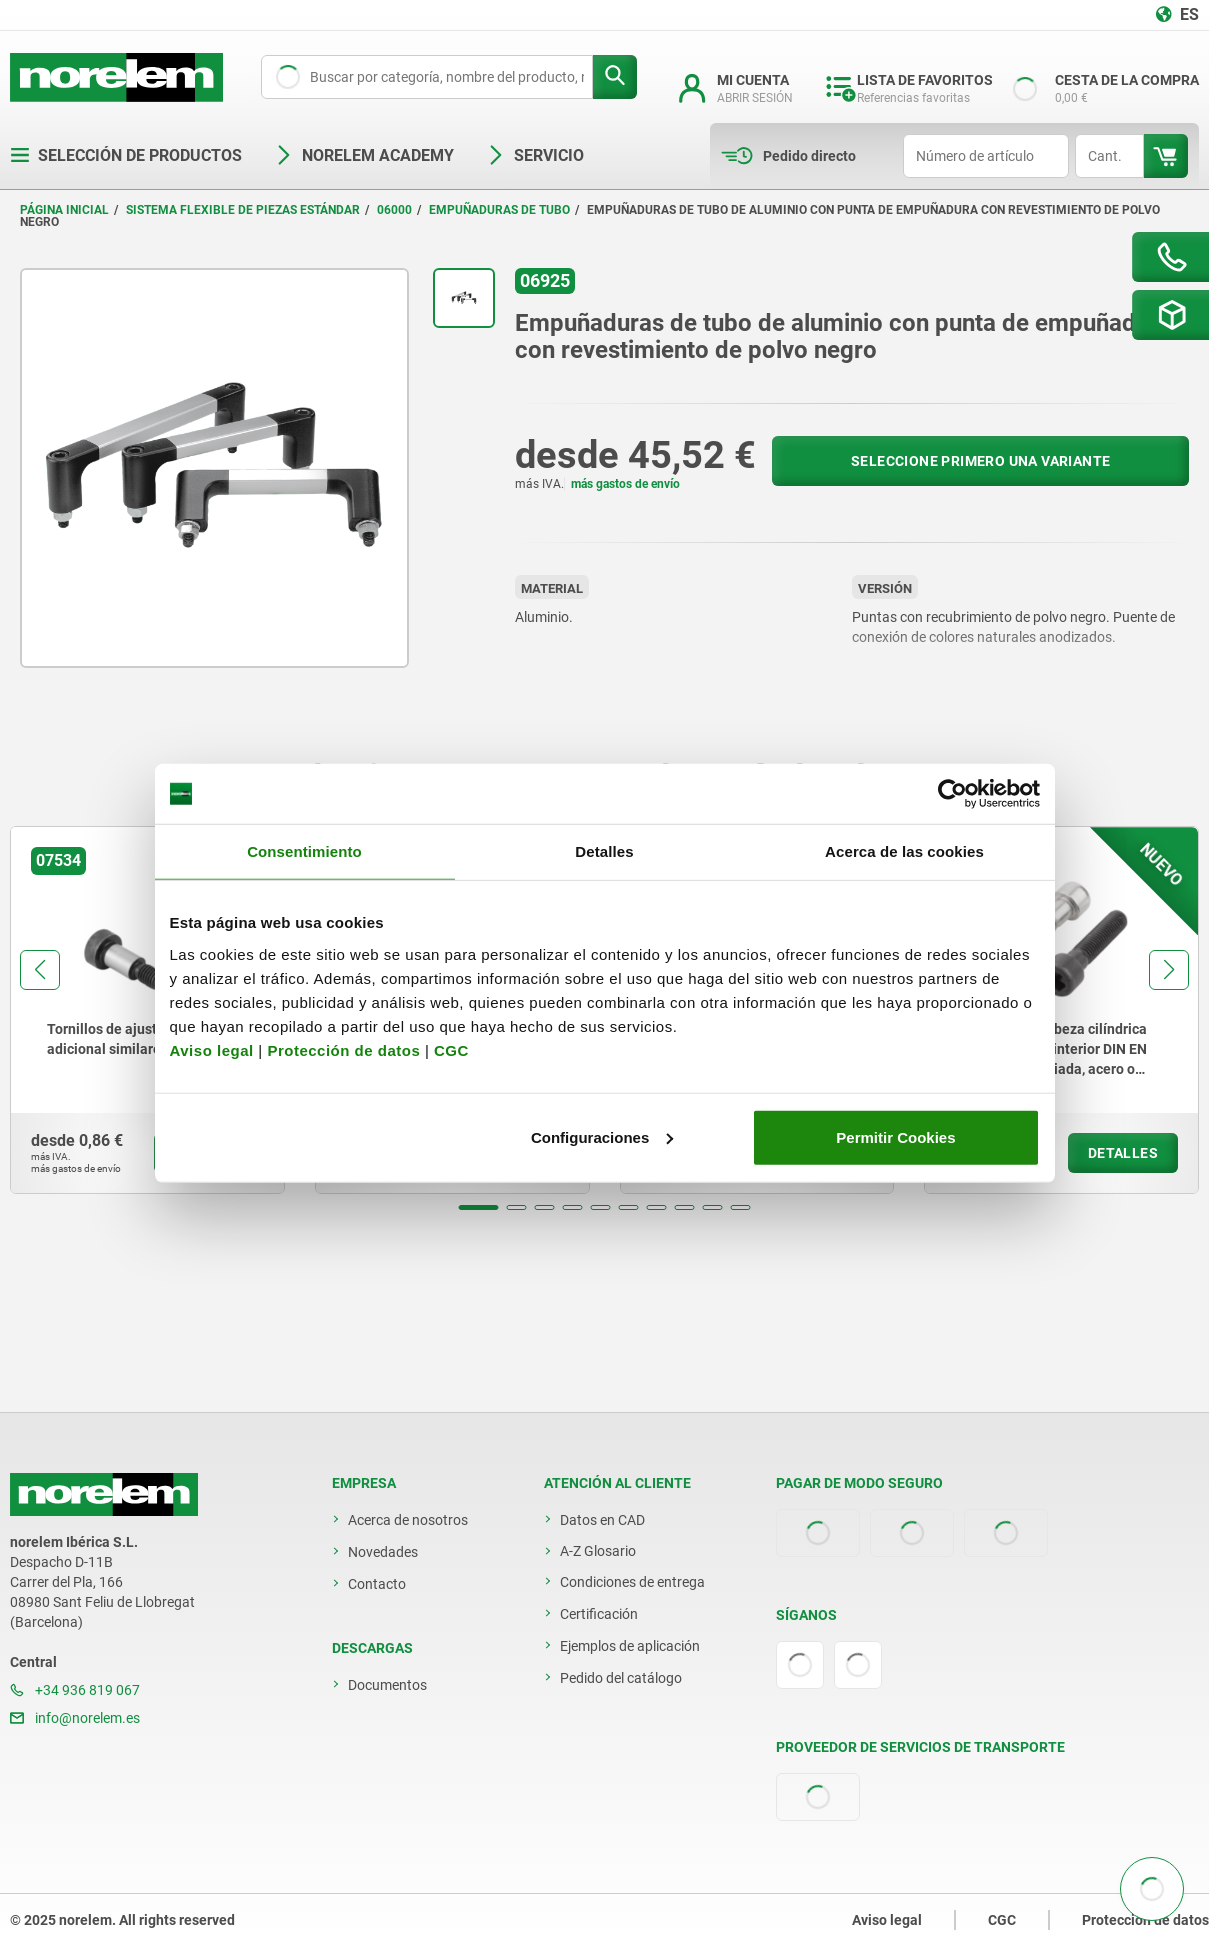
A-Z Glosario (598, 1551)
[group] (147, 1010)
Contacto (377, 1584)
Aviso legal (212, 1049)
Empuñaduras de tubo (499, 210)
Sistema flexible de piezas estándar (243, 210)
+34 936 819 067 (75, 1690)
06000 (394, 210)
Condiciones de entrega (632, 1582)
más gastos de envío (625, 484)
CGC (451, 1049)
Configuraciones (602, 1136)
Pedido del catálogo (621, 1678)
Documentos (387, 1685)
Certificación (599, 1614)
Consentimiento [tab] (304, 851)
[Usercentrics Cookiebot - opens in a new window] (952, 794)
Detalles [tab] (604, 851)
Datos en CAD (602, 1520)
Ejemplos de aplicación (630, 1646)
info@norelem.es (75, 1718)
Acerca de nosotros (408, 1520)
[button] (479, 1207)
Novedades (383, 1552)
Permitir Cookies (895, 1136)
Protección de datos (343, 1049)
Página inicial (64, 210)
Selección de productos (126, 155)
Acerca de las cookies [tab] (904, 851)
